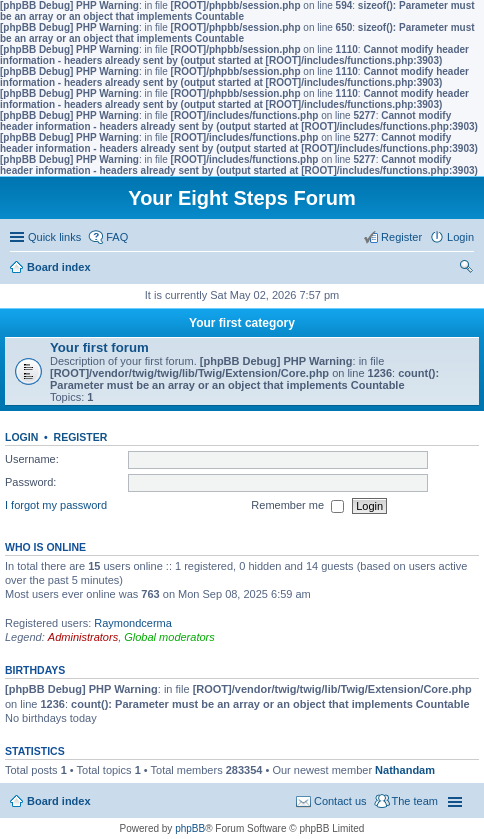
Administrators (83, 637)
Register (81, 437)
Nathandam (405, 770)
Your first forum (99, 347)
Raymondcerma (133, 623)
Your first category (242, 323)
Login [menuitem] (460, 237)
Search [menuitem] (466, 269)
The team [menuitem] (415, 801)
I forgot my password (56, 505)
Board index (59, 801)
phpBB (190, 828)
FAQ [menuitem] (117, 237)
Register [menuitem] (401, 237)
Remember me (297, 506)
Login (21, 437)
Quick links (54, 237)
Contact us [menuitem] (340, 801)
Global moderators (169, 637)
